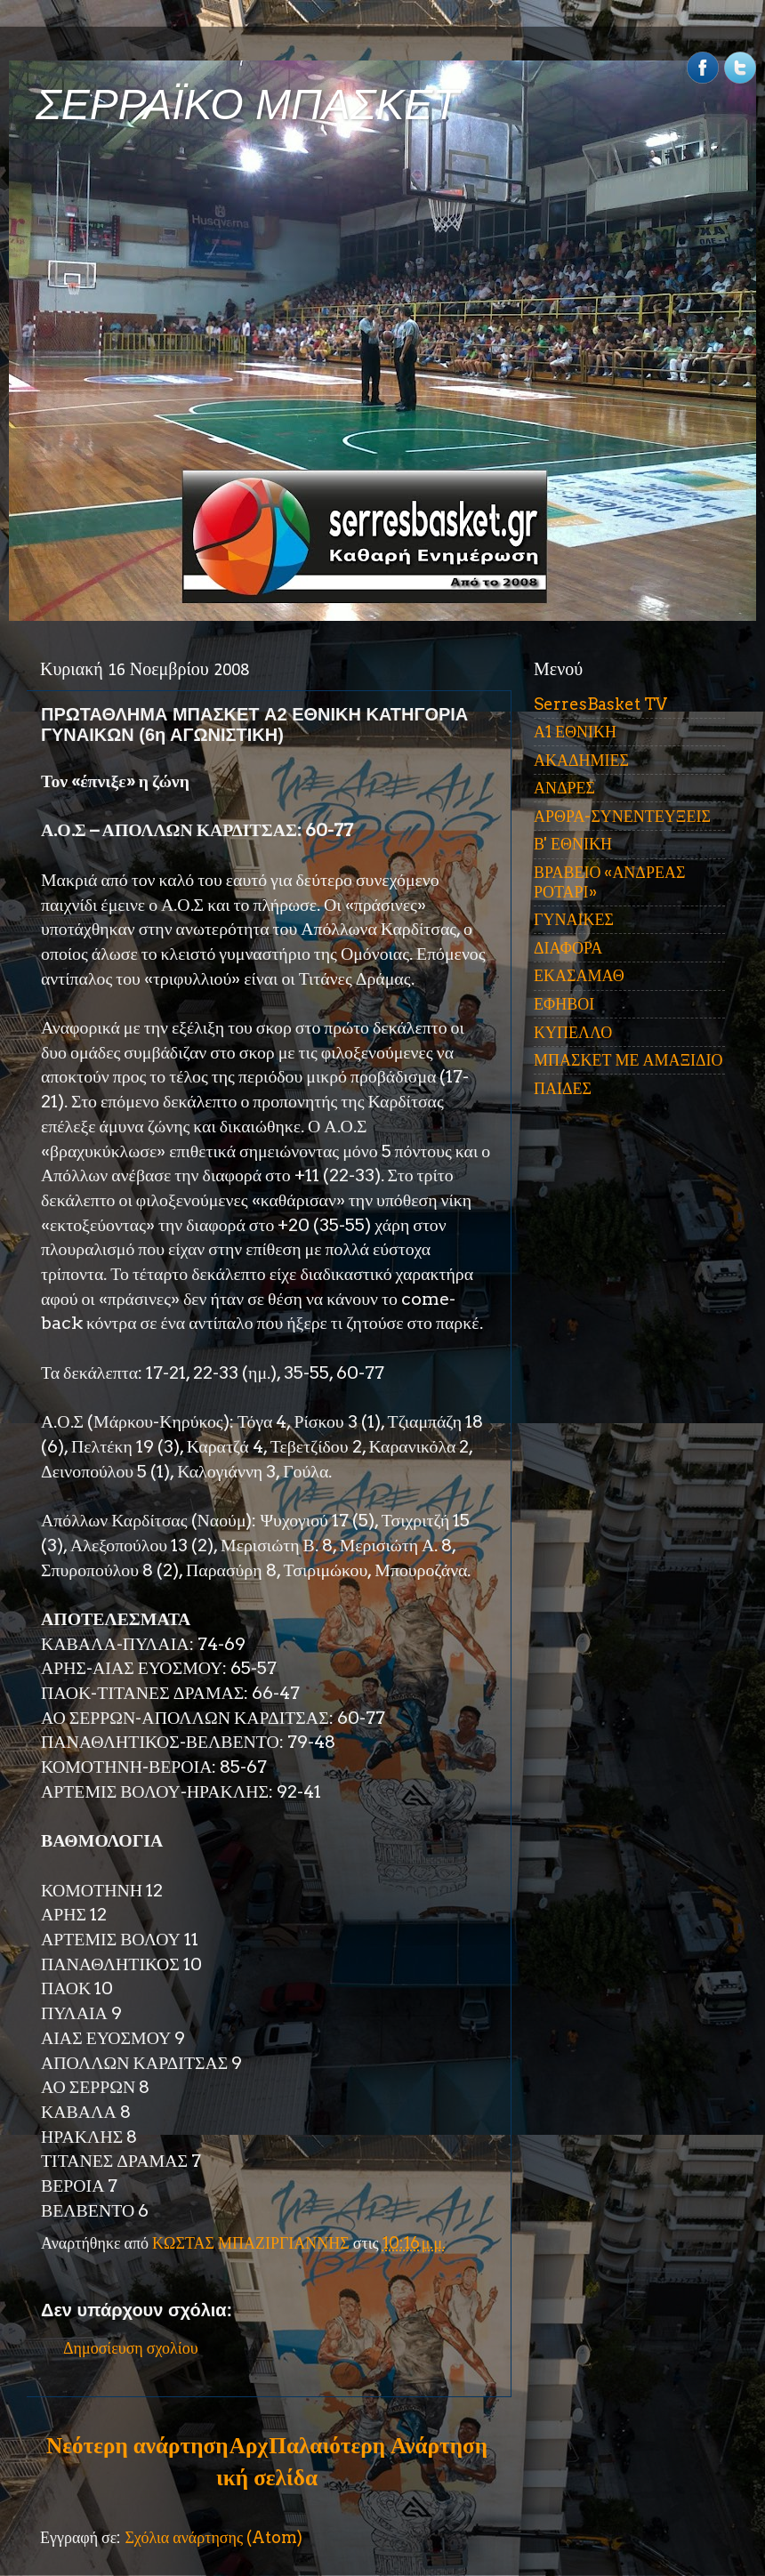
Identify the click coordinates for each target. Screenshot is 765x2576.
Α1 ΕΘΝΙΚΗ (575, 731)
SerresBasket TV (600, 704)
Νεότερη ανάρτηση (137, 2445)
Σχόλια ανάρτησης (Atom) (213, 2537)
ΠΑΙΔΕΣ (563, 1088)
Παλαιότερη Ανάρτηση (378, 2445)
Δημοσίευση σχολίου (130, 2348)
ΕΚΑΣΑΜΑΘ (579, 975)
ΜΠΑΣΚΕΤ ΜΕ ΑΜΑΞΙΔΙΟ (628, 1060)
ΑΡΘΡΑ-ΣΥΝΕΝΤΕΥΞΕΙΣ (622, 816)
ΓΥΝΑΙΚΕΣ (574, 919)
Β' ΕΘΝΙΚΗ (573, 843)
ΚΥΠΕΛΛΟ (573, 1032)
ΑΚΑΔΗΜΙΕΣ (581, 760)
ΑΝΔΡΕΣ (564, 787)
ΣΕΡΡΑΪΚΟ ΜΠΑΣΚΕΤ (247, 104)
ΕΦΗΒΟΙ (564, 1003)
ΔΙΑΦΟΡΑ (568, 947)
